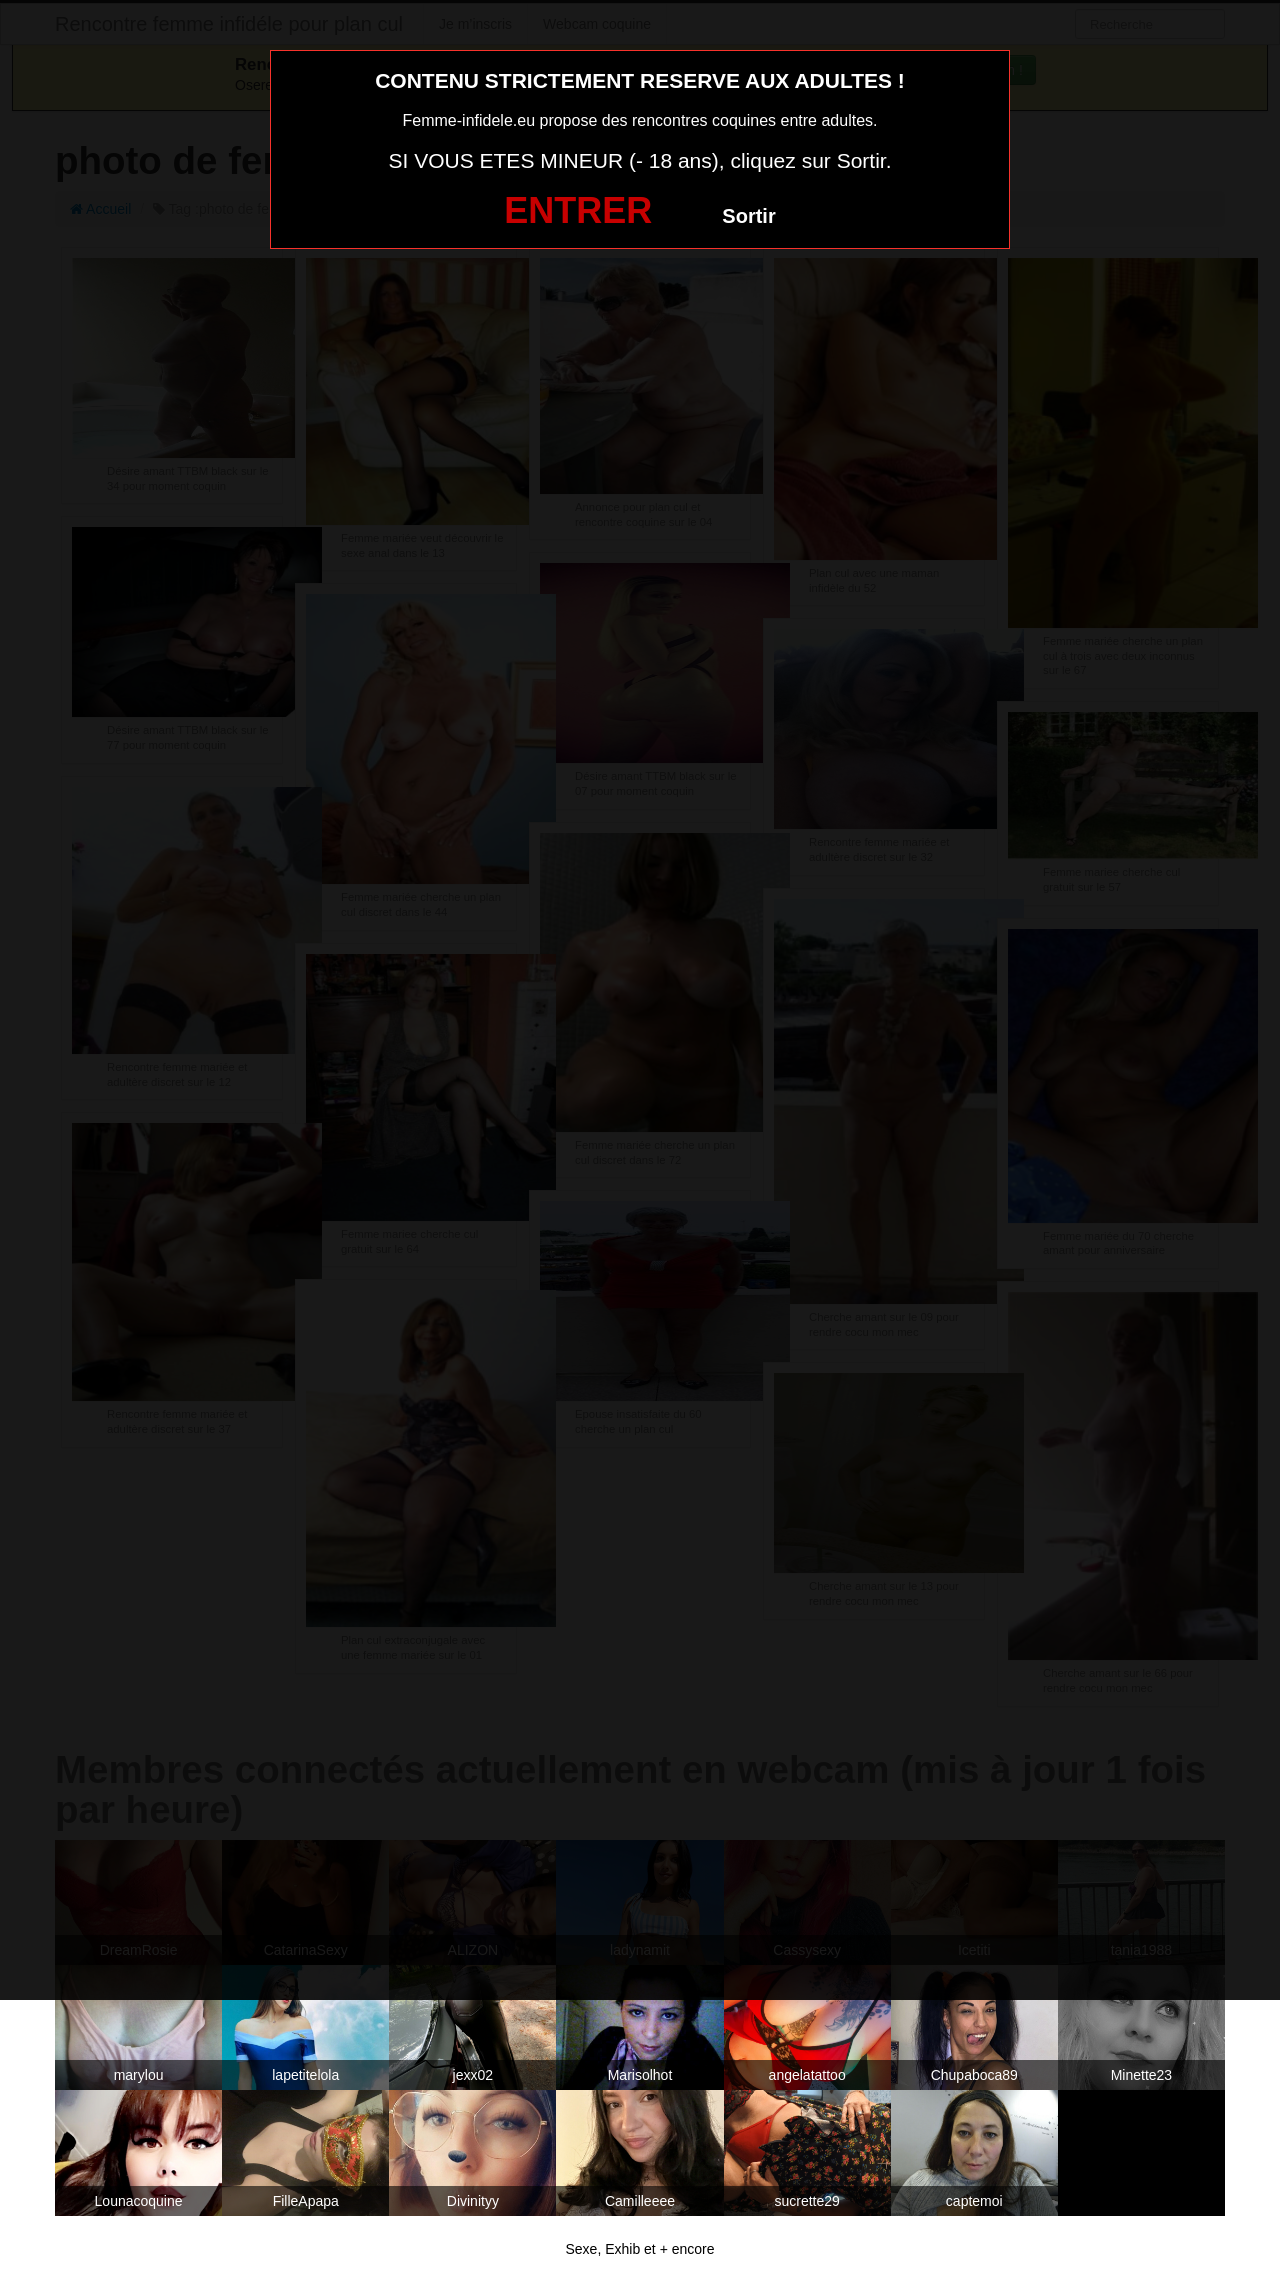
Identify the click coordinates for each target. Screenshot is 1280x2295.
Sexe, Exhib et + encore (639, 2249)
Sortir (748, 216)
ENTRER (578, 210)
